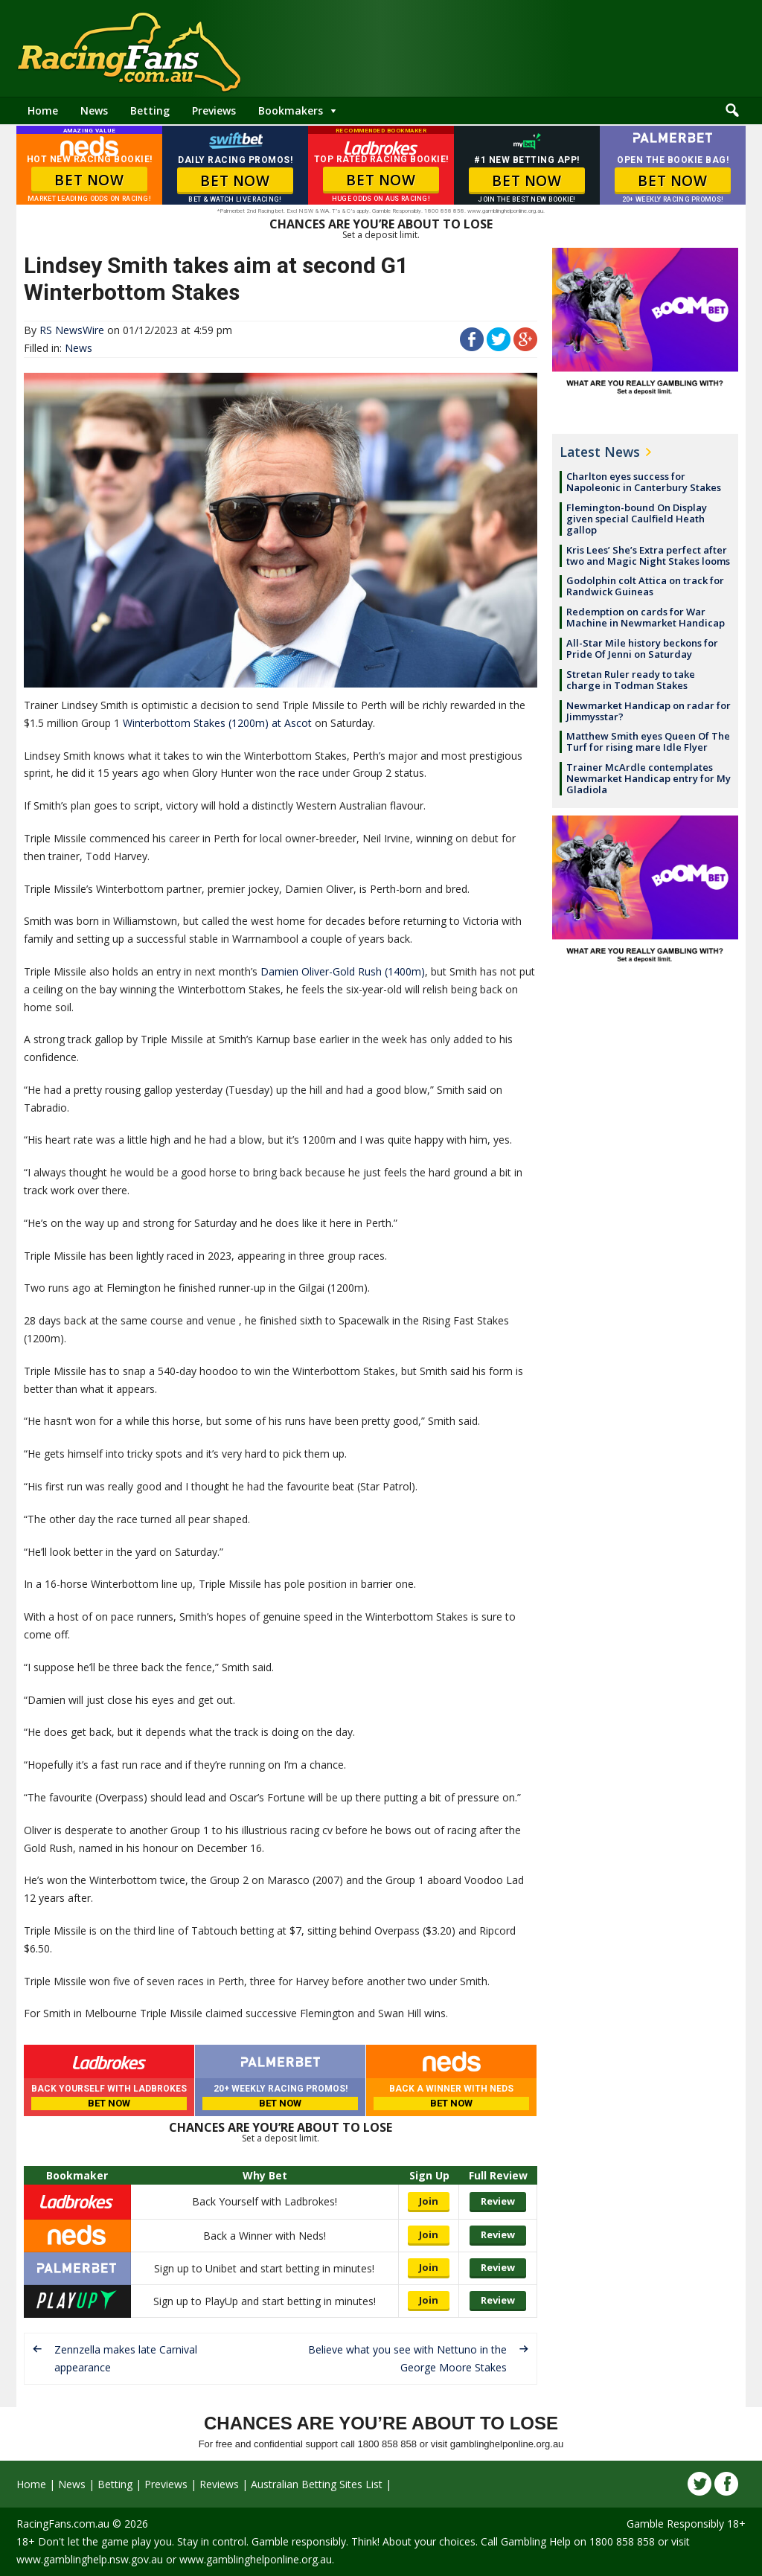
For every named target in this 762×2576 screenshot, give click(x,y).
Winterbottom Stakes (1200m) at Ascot (217, 723)
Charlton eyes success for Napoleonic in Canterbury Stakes (643, 482)
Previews (214, 110)
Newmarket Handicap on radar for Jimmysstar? (648, 711)
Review (498, 2201)
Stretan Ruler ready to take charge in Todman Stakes (630, 679)
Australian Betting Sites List (316, 2484)
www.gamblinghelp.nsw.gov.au (89, 2559)
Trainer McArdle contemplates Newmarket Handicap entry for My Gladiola (648, 778)
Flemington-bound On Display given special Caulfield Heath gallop (636, 518)
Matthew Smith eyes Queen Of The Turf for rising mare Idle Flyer (648, 741)
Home (43, 110)
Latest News (600, 452)
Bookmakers (290, 110)
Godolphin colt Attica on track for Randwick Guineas (645, 586)
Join (428, 2201)
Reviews (219, 2484)
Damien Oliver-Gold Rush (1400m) (342, 971)
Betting (150, 110)
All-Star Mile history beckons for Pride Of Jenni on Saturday (642, 648)
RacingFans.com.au (62, 2523)
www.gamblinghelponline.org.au (255, 2559)
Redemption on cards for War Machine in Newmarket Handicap (645, 617)
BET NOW (89, 180)
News (94, 110)
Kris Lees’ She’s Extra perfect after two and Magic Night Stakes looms (648, 555)
